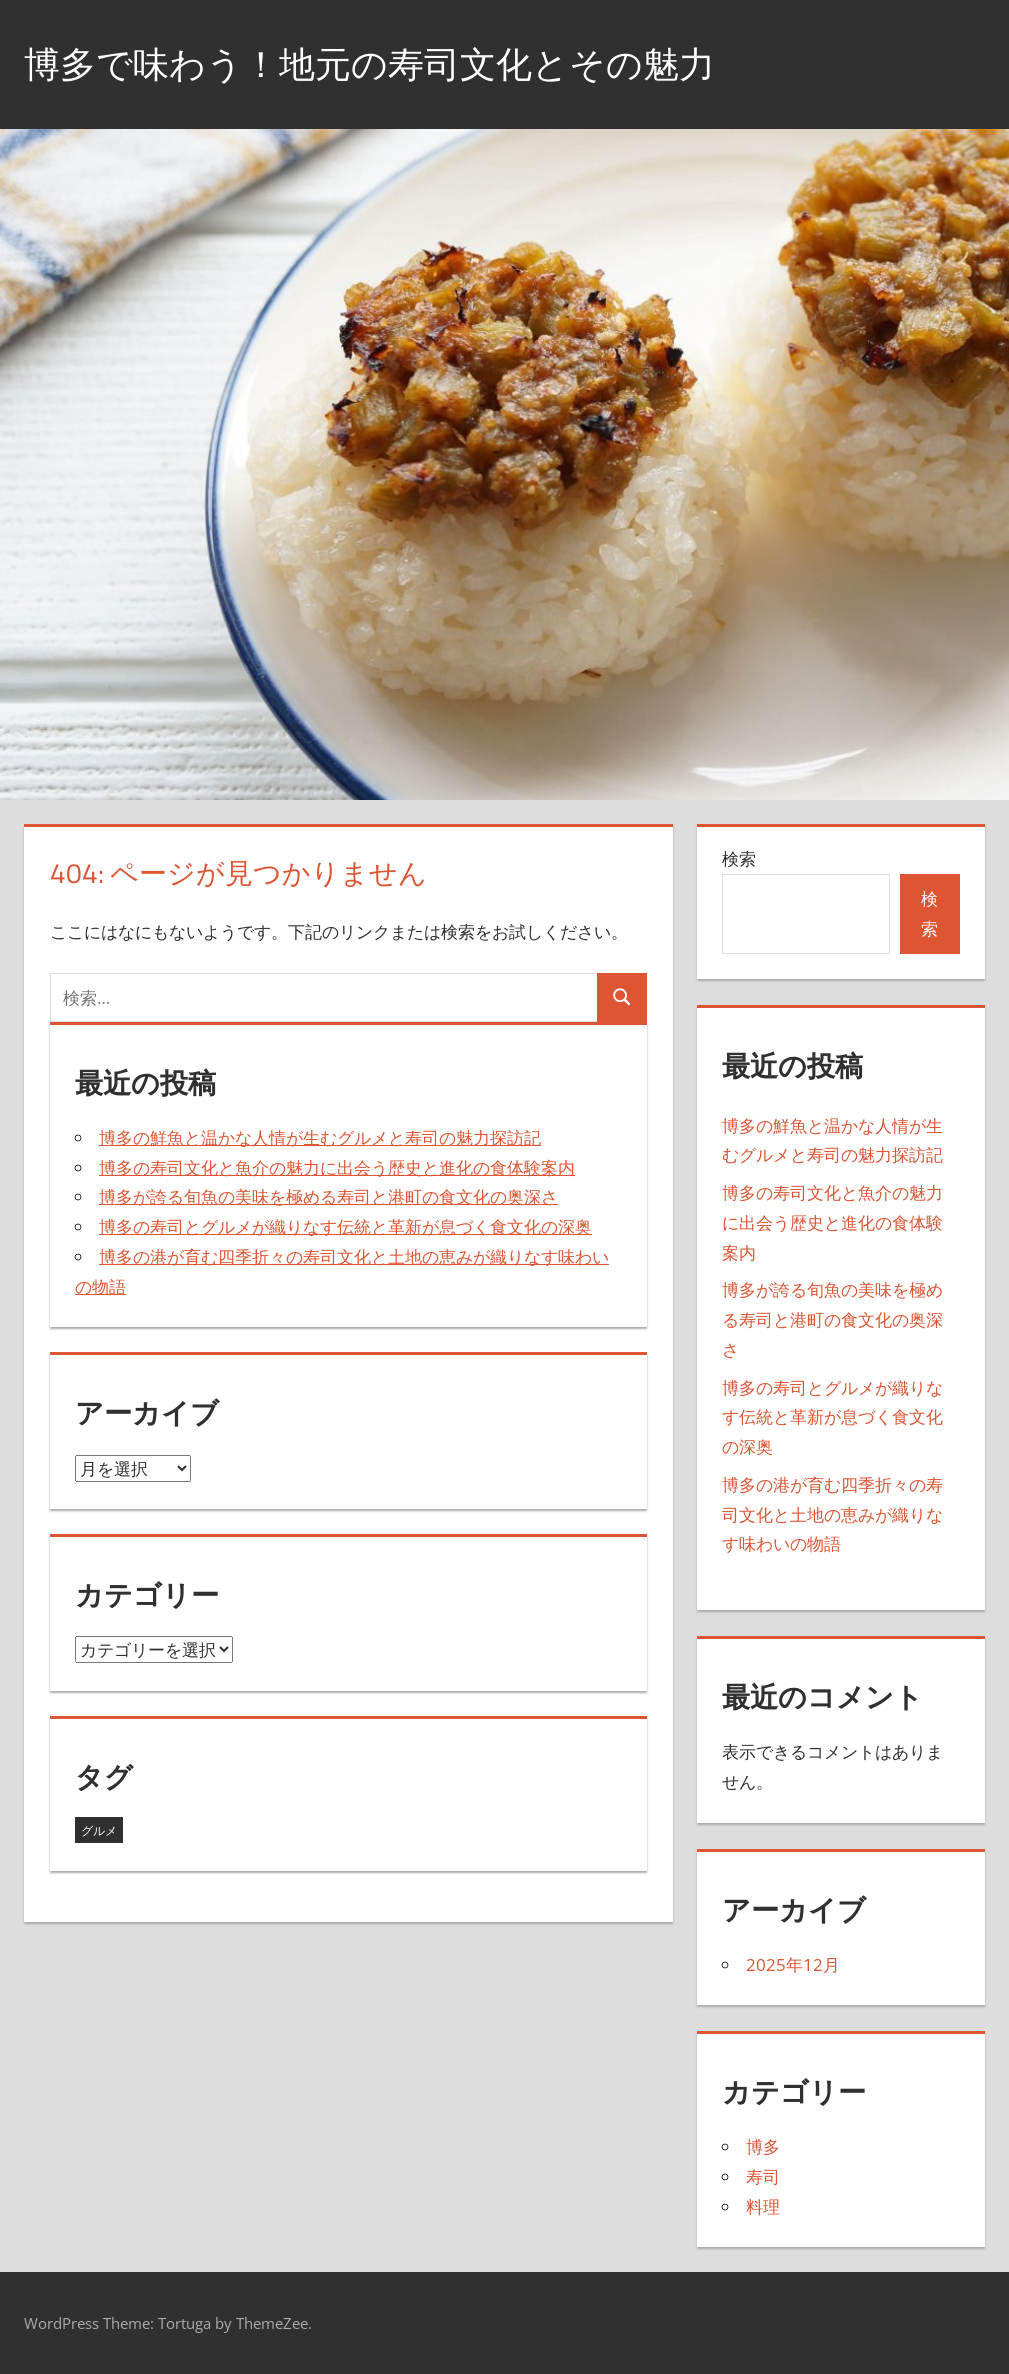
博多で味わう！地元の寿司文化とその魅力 (369, 63)
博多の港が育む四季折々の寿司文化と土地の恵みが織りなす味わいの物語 (832, 1514)
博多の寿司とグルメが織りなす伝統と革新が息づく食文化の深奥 (345, 1226)
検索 (739, 858)
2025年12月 (793, 1964)
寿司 (763, 2176)
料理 (763, 2206)
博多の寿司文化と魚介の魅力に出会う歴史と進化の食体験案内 (337, 1167)
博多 (763, 2146)
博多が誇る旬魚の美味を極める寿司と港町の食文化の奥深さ (328, 1196)
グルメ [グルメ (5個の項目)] (99, 1830)
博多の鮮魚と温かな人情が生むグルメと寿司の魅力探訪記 (320, 1137)
